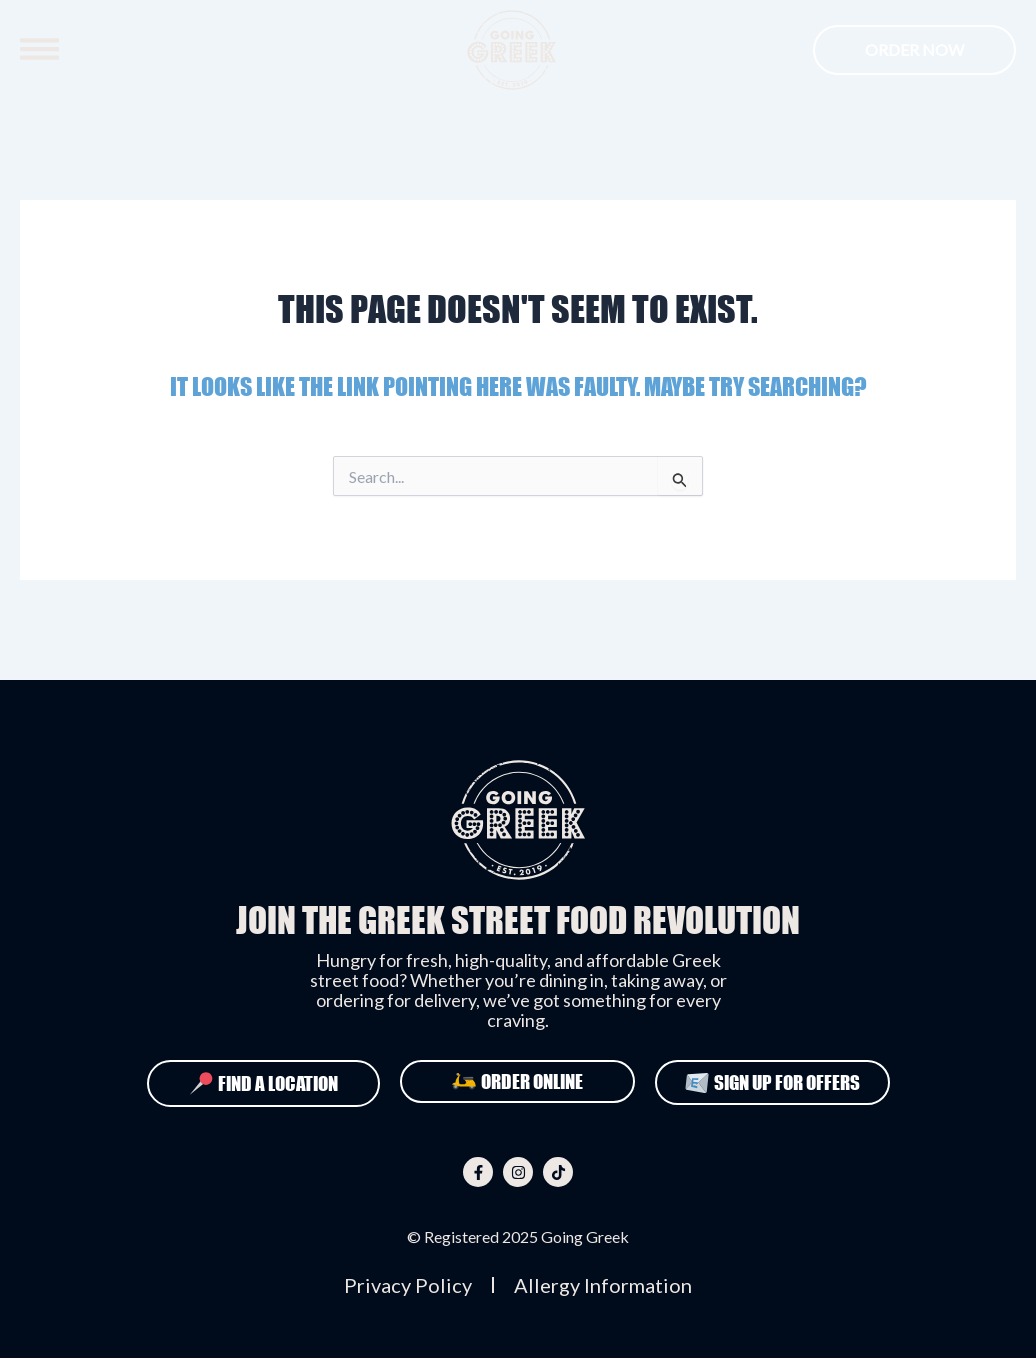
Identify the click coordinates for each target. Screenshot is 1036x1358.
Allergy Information (603, 1285)
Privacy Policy (408, 1285)
